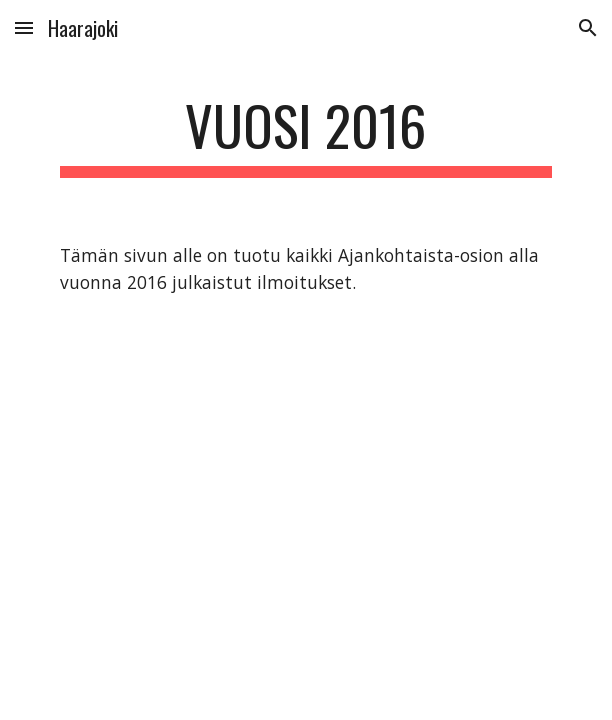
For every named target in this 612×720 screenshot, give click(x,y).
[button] (24, 27)
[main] (305, 135)
